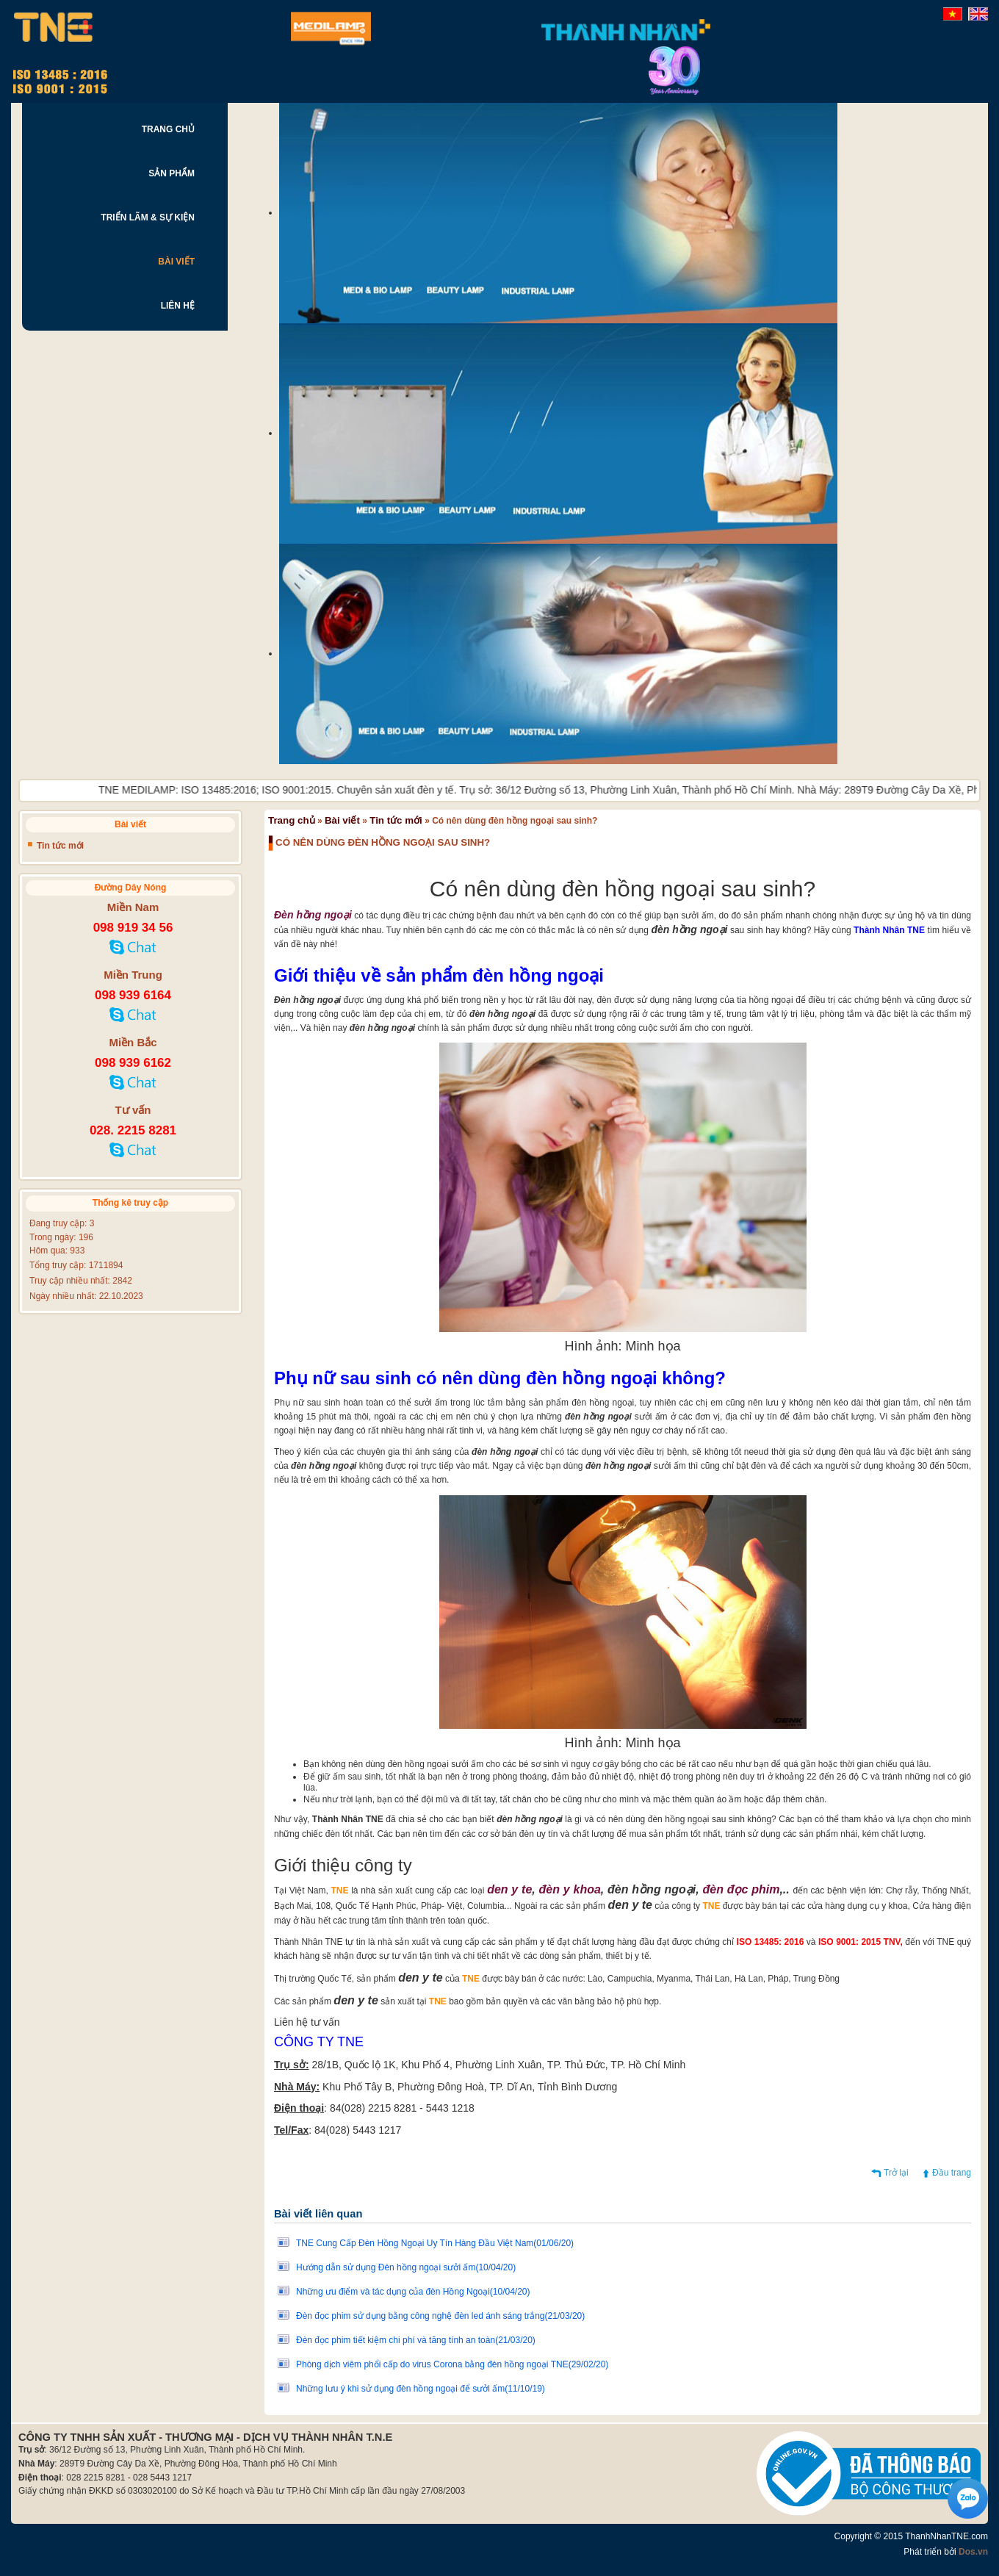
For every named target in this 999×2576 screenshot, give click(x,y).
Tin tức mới (395, 820)
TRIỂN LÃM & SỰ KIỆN (148, 217)
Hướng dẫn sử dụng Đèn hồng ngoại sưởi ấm (406, 2267)
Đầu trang (951, 2172)
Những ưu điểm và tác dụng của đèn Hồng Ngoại (413, 2292)
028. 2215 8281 (133, 1130)
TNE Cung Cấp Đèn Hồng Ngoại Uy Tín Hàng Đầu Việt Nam (435, 2243)
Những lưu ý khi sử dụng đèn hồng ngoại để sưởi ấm (420, 2388)
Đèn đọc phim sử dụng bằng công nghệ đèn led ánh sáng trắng (440, 2316)
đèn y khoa (570, 1889)
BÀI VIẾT (176, 261)
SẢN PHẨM (171, 173)
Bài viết (342, 820)
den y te (509, 1889)
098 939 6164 (133, 995)
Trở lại (896, 2172)
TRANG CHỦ (168, 129)
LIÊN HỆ (178, 306)
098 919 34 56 (133, 928)
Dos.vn (973, 2552)
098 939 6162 (133, 1063)
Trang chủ (291, 820)
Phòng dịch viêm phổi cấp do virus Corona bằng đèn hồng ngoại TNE (452, 2364)
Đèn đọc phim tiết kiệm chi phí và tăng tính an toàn (415, 2340)
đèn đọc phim (740, 1889)
